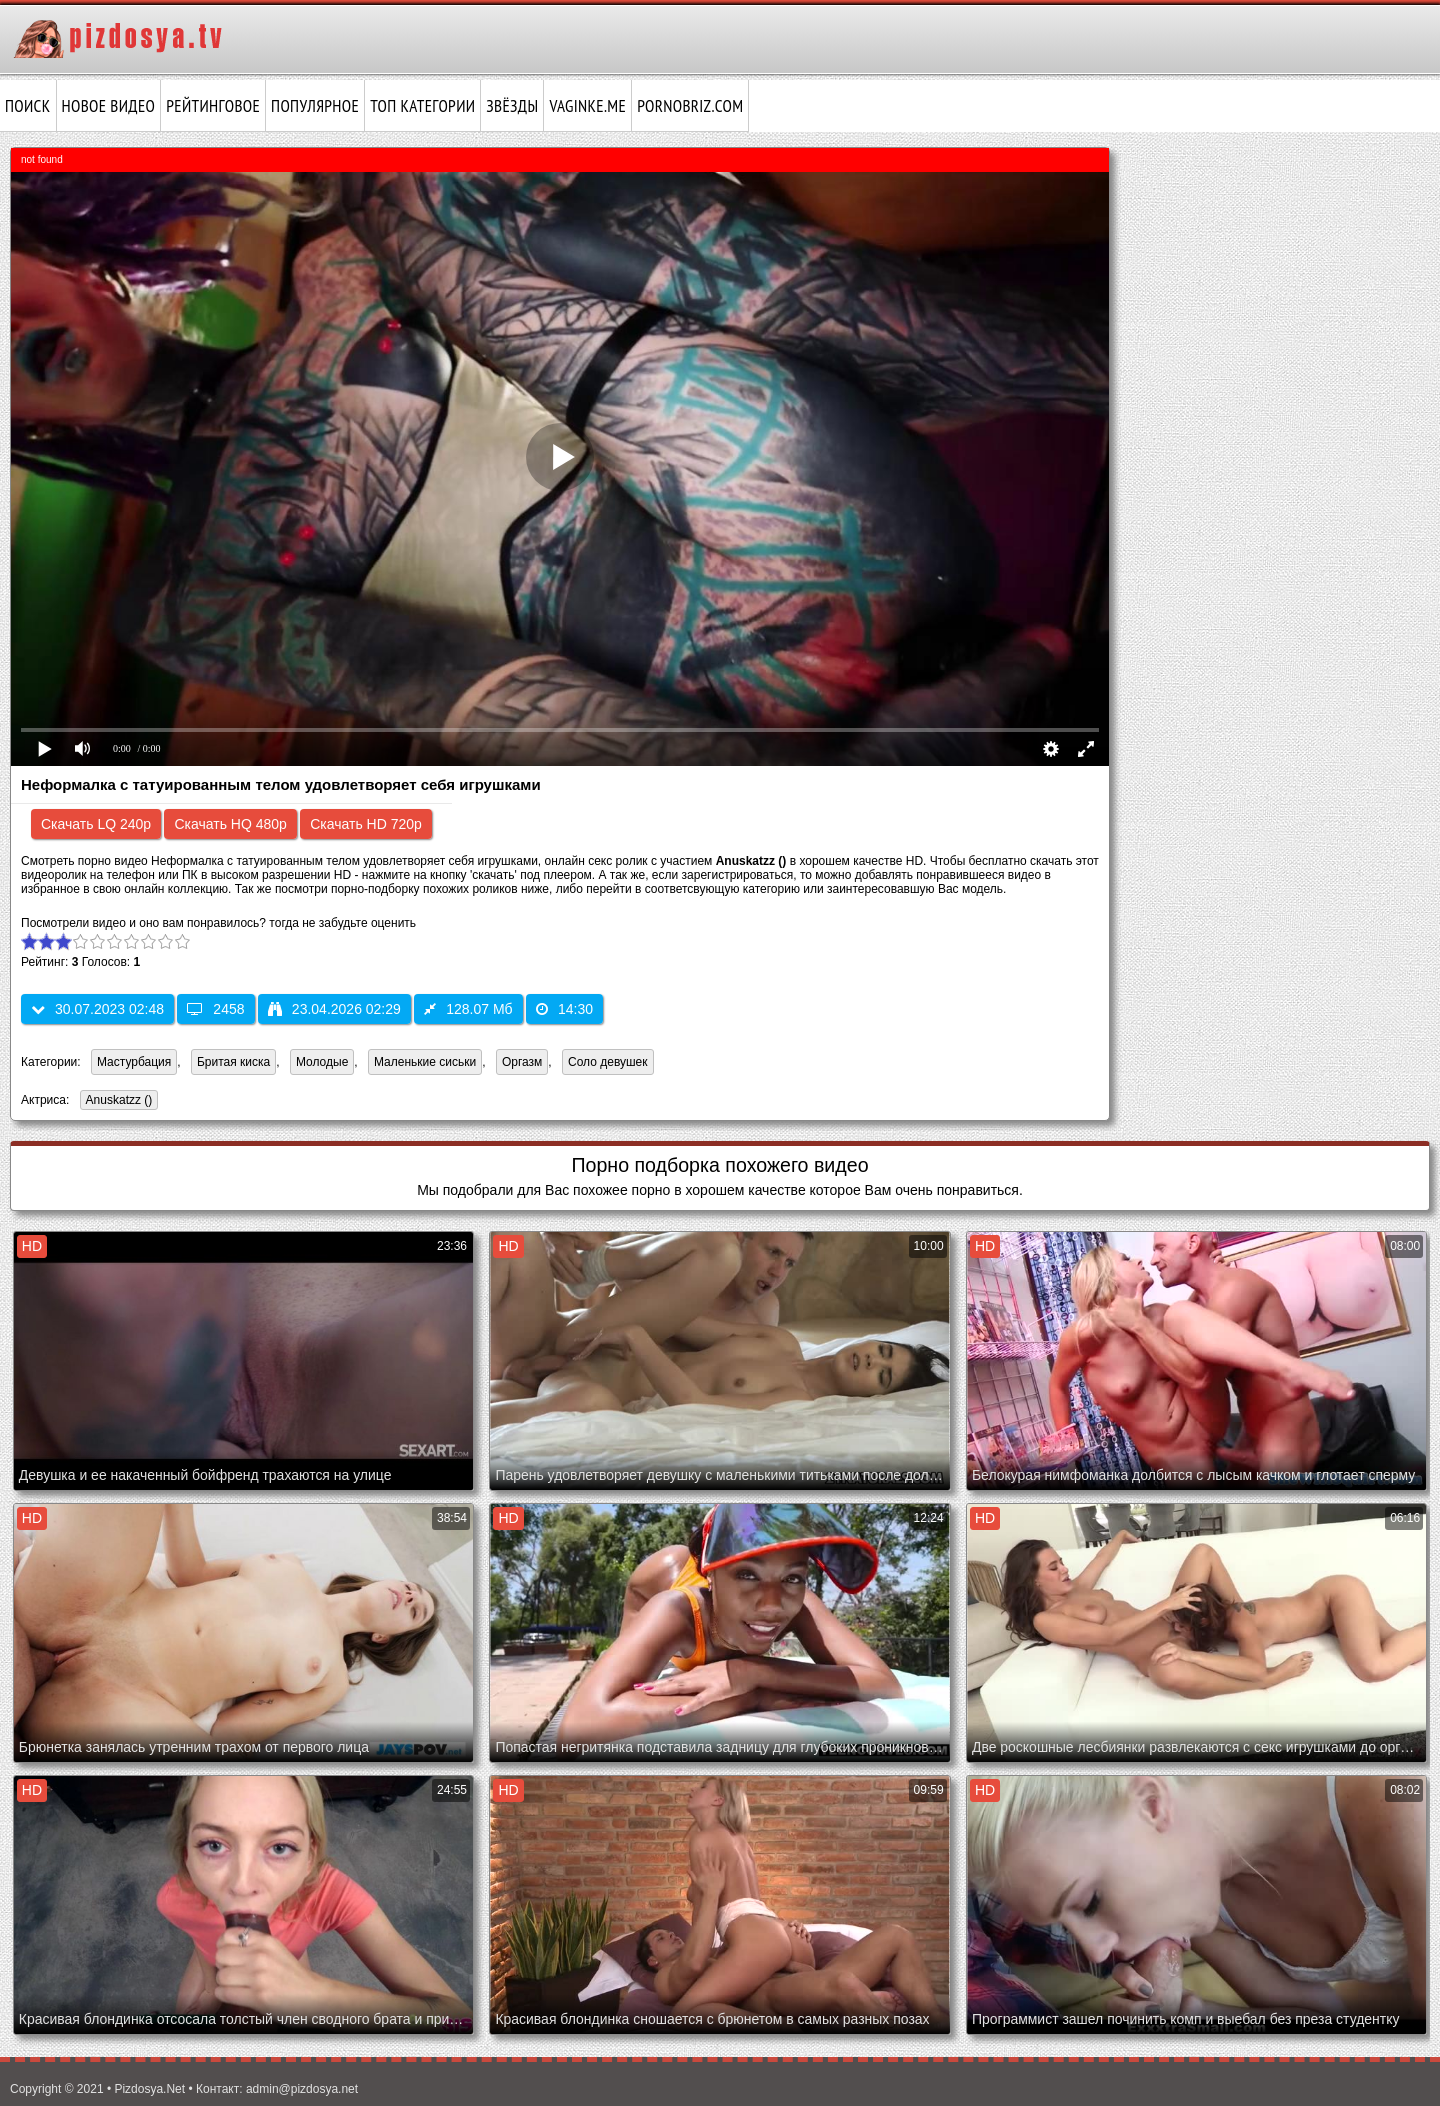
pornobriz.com (690, 106)
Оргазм (522, 1062)
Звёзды (512, 106)
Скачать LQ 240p (96, 824)
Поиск (28, 106)
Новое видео (109, 106)
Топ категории (422, 106)
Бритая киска (233, 1062)
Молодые (322, 1062)
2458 (215, 1009)
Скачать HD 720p (366, 824)
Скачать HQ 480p (230, 824)
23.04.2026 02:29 (334, 1009)
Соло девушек (608, 1062)
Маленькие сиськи (425, 1062)
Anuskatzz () (116, 1101)
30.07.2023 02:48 (97, 1009)
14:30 (564, 1009)
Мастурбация (134, 1062)
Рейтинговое (213, 106)
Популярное (315, 106)
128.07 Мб (468, 1009)
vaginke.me (587, 106)
